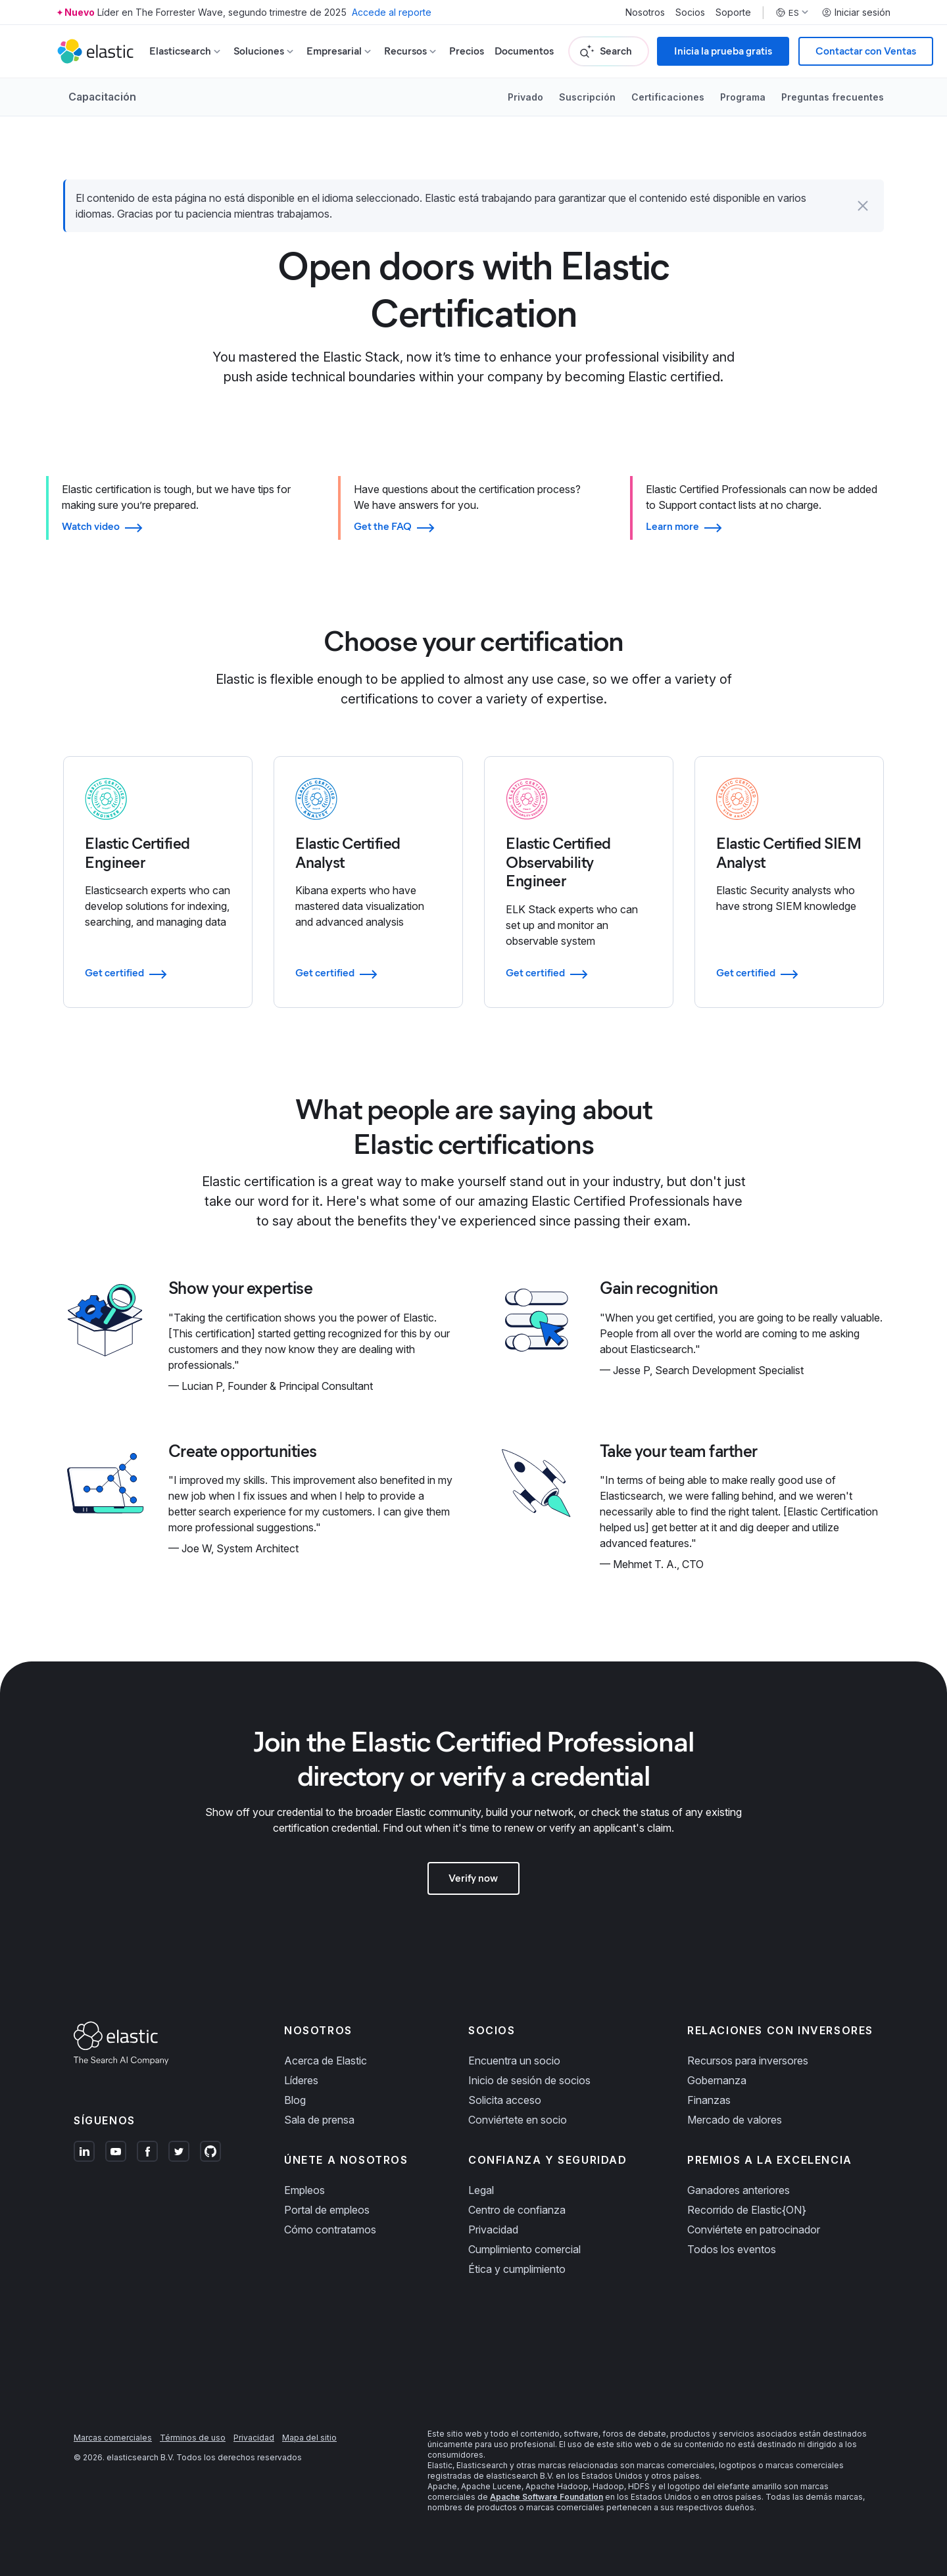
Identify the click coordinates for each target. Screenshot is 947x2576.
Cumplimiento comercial (524, 2249)
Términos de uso (193, 2438)
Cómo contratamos (330, 2229)
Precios (466, 51)
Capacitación (102, 96)
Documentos (524, 51)
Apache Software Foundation (546, 2497)
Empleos (304, 2190)
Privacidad (493, 2229)
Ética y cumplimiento (517, 2269)
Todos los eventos (731, 2249)
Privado (525, 97)
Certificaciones (667, 97)
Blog (295, 2100)
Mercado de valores (734, 2119)
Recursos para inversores (747, 2060)
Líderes (301, 2080)
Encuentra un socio (514, 2060)
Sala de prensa (319, 2119)
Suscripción (587, 97)
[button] (862, 205)
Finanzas (709, 2100)
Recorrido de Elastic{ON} (746, 2209)
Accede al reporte (391, 12)
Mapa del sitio (309, 2438)
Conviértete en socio (517, 2119)
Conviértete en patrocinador (753, 2229)
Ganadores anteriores (738, 2190)
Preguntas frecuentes (832, 97)
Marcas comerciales (113, 2438)
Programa (742, 97)
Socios (690, 12)
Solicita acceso (504, 2100)
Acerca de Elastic (325, 2060)
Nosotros (645, 12)
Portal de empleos (327, 2209)
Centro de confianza (517, 2209)
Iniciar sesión (855, 12)
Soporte (733, 12)
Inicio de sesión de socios (529, 2080)
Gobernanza (716, 2080)
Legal (481, 2190)
